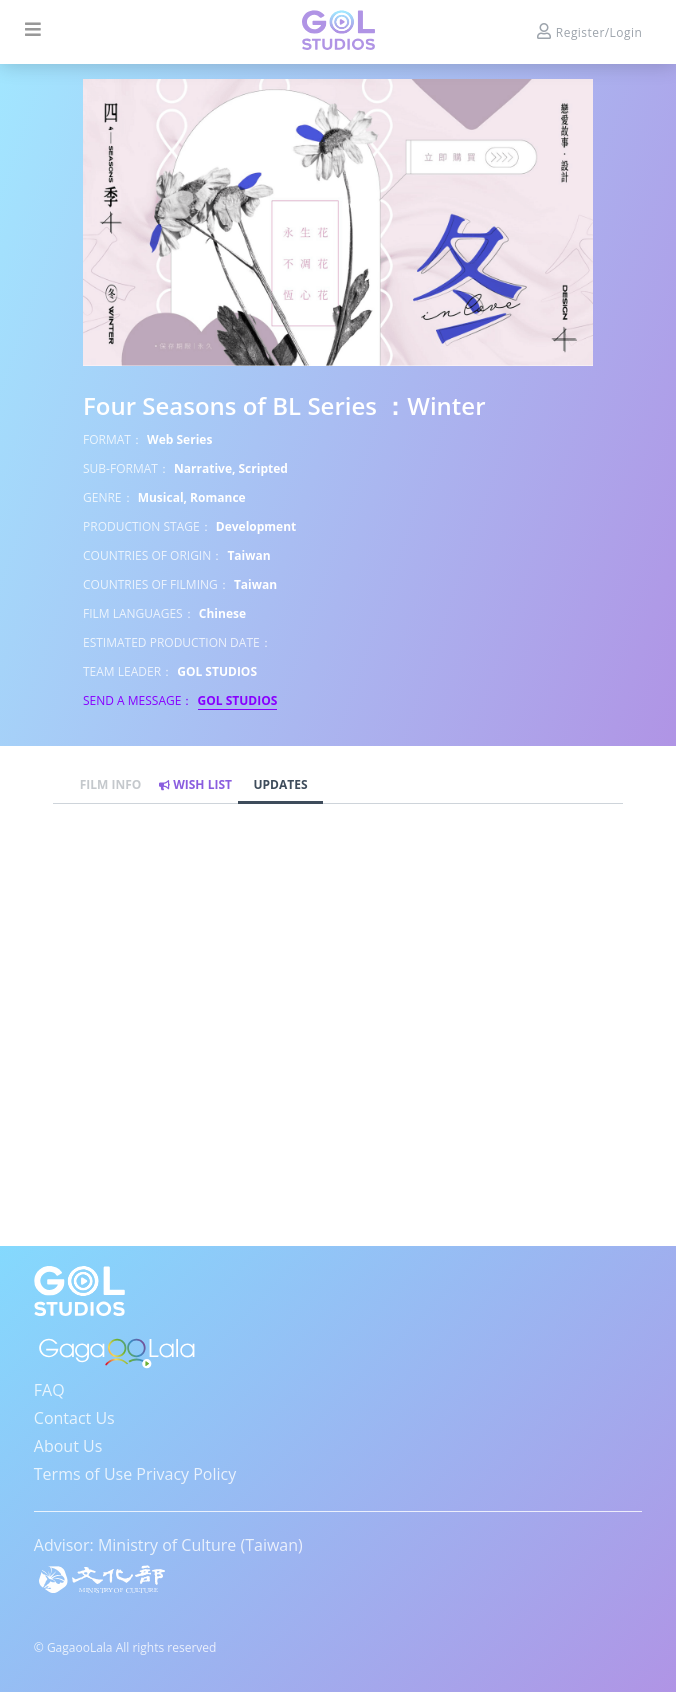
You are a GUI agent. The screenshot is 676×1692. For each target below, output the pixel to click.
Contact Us (74, 1418)
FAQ (49, 1390)
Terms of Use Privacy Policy (135, 1474)
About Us (68, 1446)
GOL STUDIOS (238, 700)
